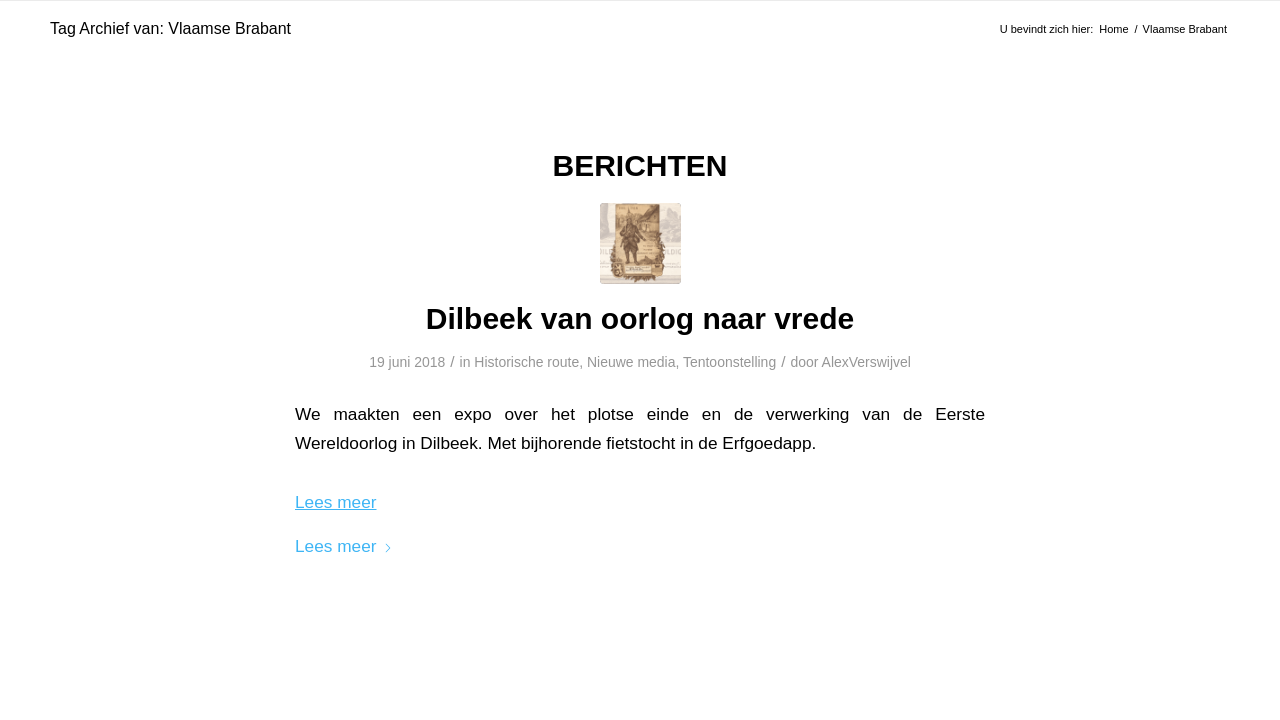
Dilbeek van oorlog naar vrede (640, 318)
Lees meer (344, 546)
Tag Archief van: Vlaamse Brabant (170, 28)
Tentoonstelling (729, 362)
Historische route (526, 362)
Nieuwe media (631, 362)
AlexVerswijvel (866, 362)
